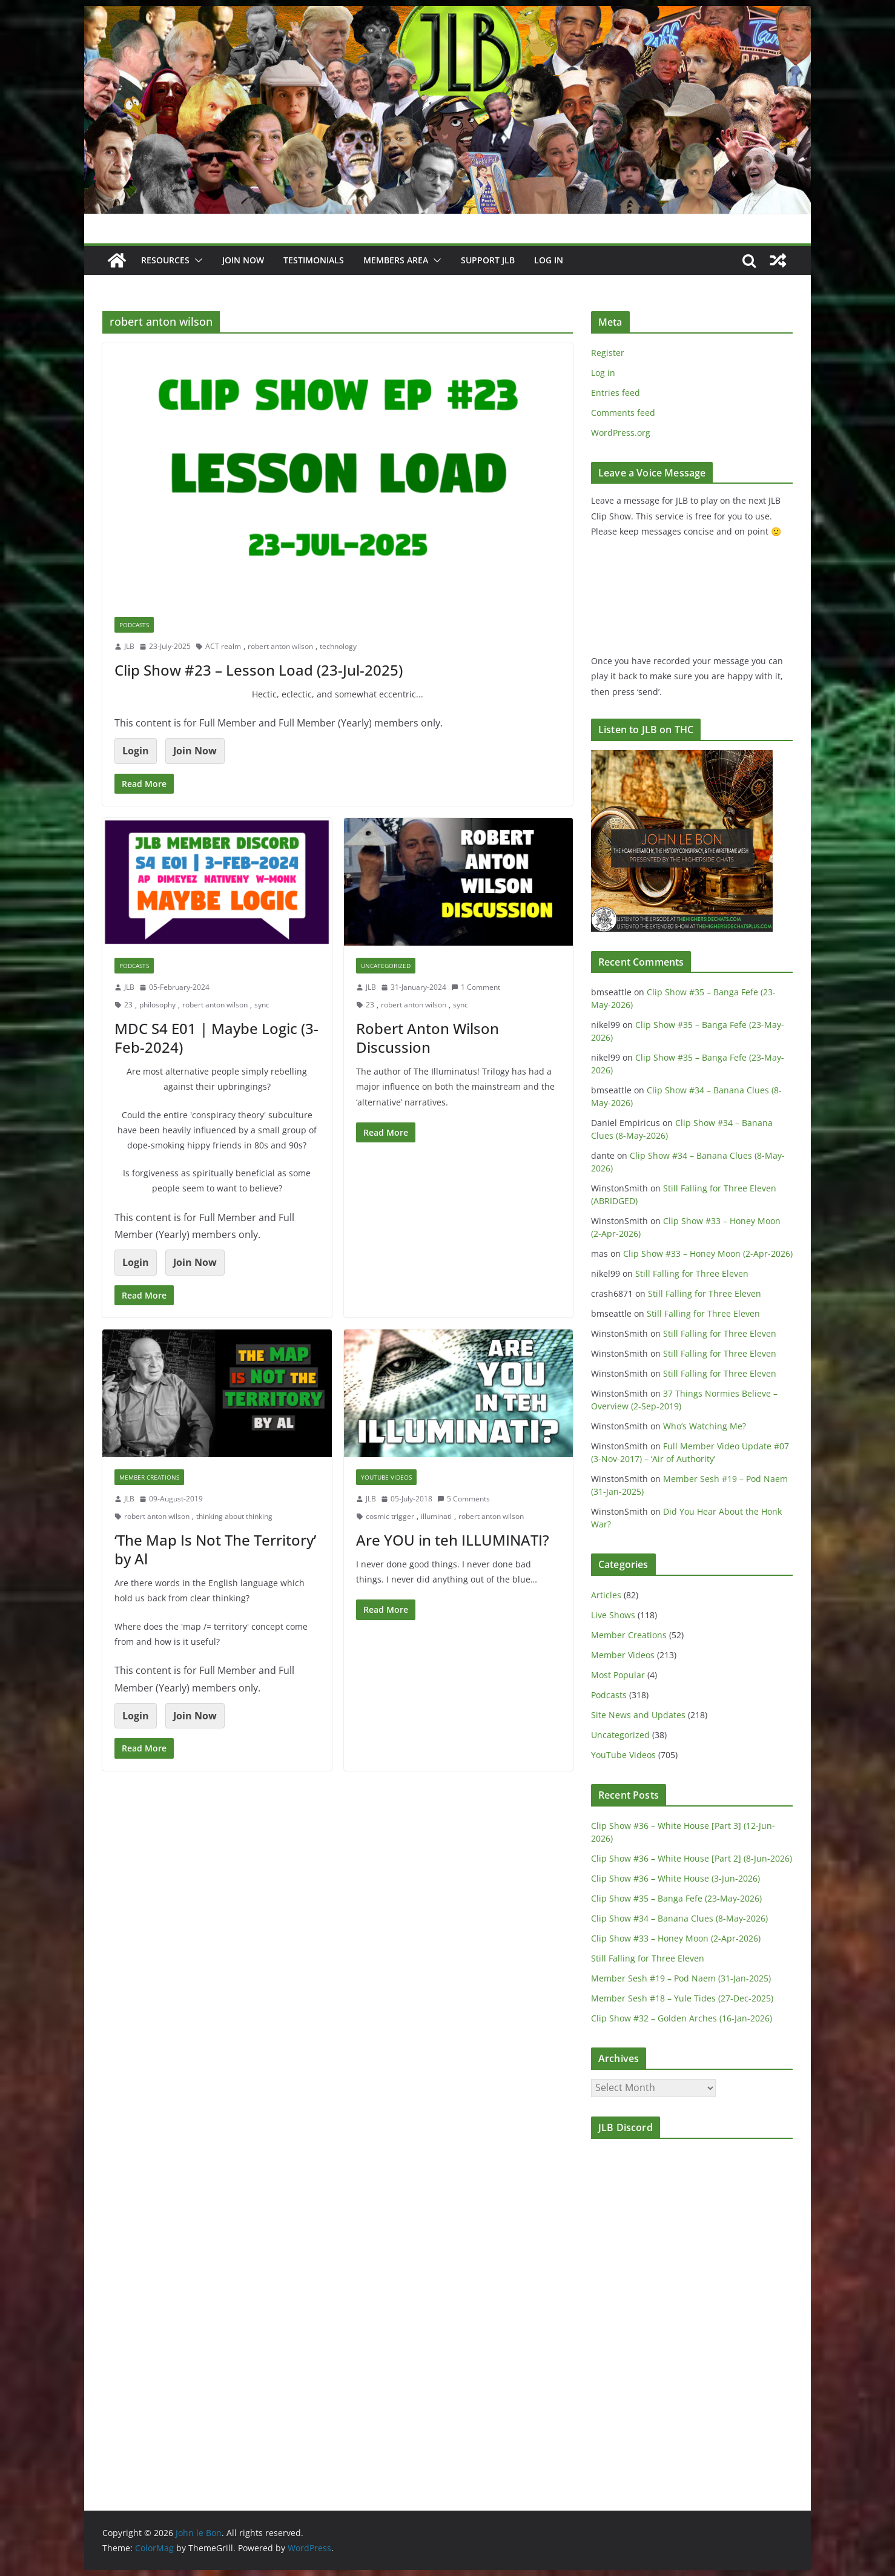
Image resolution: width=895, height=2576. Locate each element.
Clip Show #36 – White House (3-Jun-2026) (675, 1878)
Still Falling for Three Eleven (691, 1273)
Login (135, 750)
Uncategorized (386, 965)
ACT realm (223, 646)
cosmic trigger (390, 1516)
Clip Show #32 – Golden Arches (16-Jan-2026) (681, 2018)
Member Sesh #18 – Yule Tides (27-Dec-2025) (682, 1998)
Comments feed (623, 412)
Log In (548, 260)
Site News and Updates (638, 1715)
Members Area (395, 260)
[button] (196, 260)
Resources (165, 260)
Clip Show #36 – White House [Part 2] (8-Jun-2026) (691, 1858)
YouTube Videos (386, 1477)
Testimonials (313, 260)
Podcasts (134, 625)
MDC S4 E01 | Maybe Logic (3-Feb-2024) (216, 1037)
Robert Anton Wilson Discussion (427, 1037)
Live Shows (613, 1615)
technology (338, 646)
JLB (129, 646)
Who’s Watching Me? (704, 1426)
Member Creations (149, 1477)
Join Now (195, 750)
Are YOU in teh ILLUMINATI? (452, 1540)
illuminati (436, 1516)
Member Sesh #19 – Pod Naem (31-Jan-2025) (681, 1978)
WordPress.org (620, 432)
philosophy (157, 1005)
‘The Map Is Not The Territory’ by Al (215, 1549)
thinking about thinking (234, 1516)
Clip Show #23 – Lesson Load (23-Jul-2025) (258, 670)
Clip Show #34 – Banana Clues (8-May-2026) (679, 1918)
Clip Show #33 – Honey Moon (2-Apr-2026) (708, 1253)
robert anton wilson (280, 646)
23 (128, 1005)
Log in (603, 372)
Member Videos (623, 1655)
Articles (606, 1595)
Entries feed (615, 392)
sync (261, 1005)
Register (607, 352)
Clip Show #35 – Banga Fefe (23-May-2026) (676, 1898)
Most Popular (618, 1675)
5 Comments (463, 1499)
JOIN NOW (243, 260)
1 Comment (475, 987)
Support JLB (488, 260)
